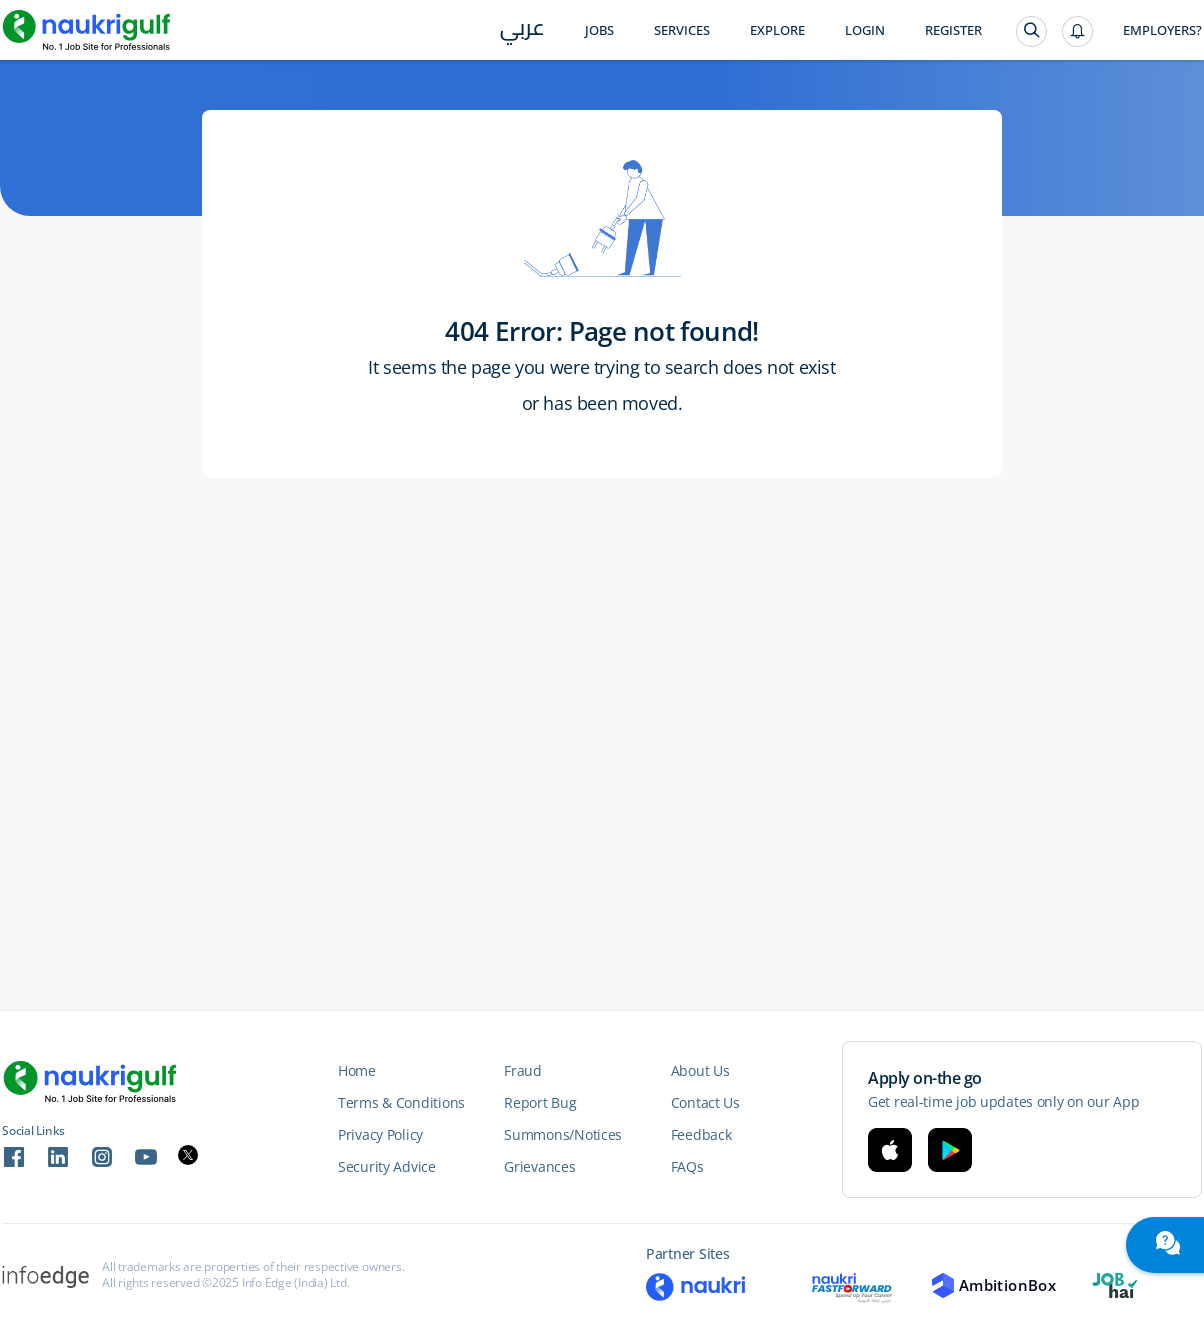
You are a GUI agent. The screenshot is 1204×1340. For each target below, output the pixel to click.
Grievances (539, 1166)
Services (682, 30)
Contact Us (705, 1102)
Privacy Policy (380, 1134)
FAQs (687, 1166)
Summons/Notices (563, 1134)
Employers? (1162, 30)
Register (953, 30)
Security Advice (387, 1166)
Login (865, 30)
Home (357, 1070)
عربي (522, 31)
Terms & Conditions (401, 1102)
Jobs (599, 30)
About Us (700, 1070)
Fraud (523, 1070)
